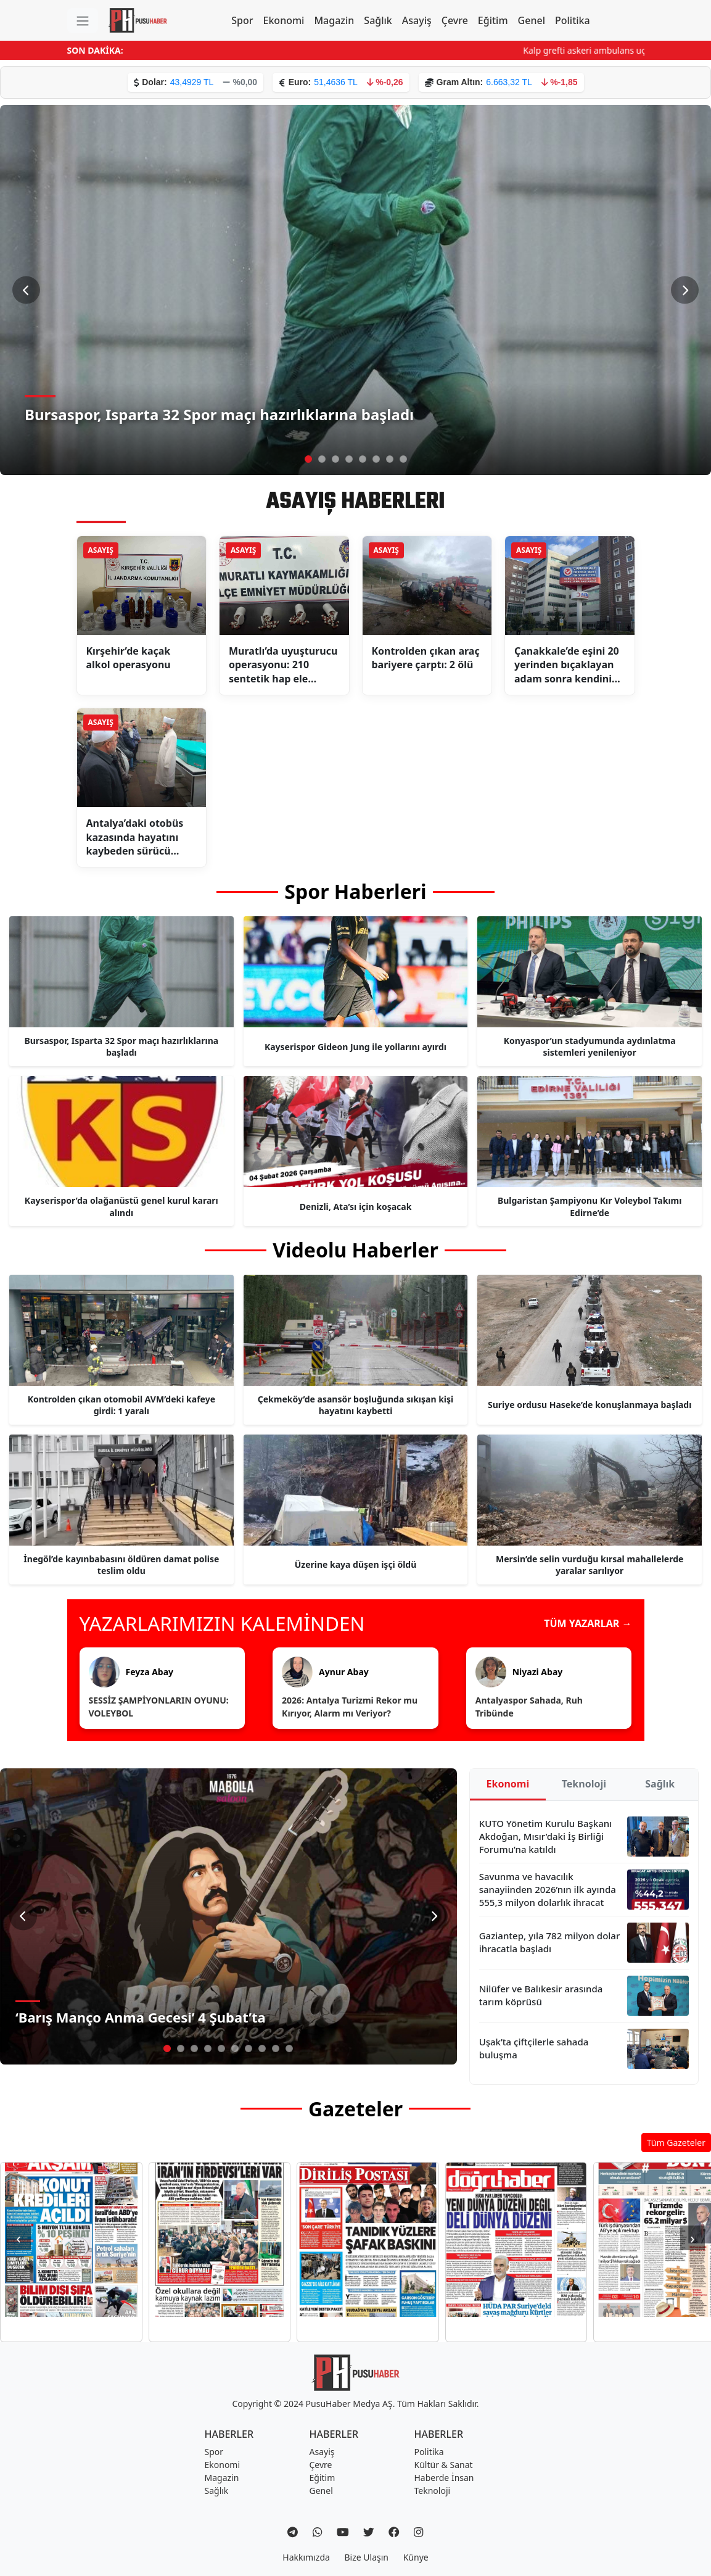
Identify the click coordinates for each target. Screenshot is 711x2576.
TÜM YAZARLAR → (587, 1623)
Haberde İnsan (444, 2477)
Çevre (455, 20)
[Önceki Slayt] (26, 290)
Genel (531, 20)
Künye (416, 2557)
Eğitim (493, 20)
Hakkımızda (306, 2557)
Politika (572, 20)
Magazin (334, 20)
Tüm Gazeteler (676, 2142)
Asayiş (417, 20)
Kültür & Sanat (443, 2464)
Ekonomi (284, 20)
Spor (242, 20)
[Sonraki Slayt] (685, 290)
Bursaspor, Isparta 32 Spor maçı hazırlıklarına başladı (219, 414)
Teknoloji (584, 1784)
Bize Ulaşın (367, 2557)
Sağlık (378, 20)
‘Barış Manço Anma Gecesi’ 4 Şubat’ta (140, 2017)
